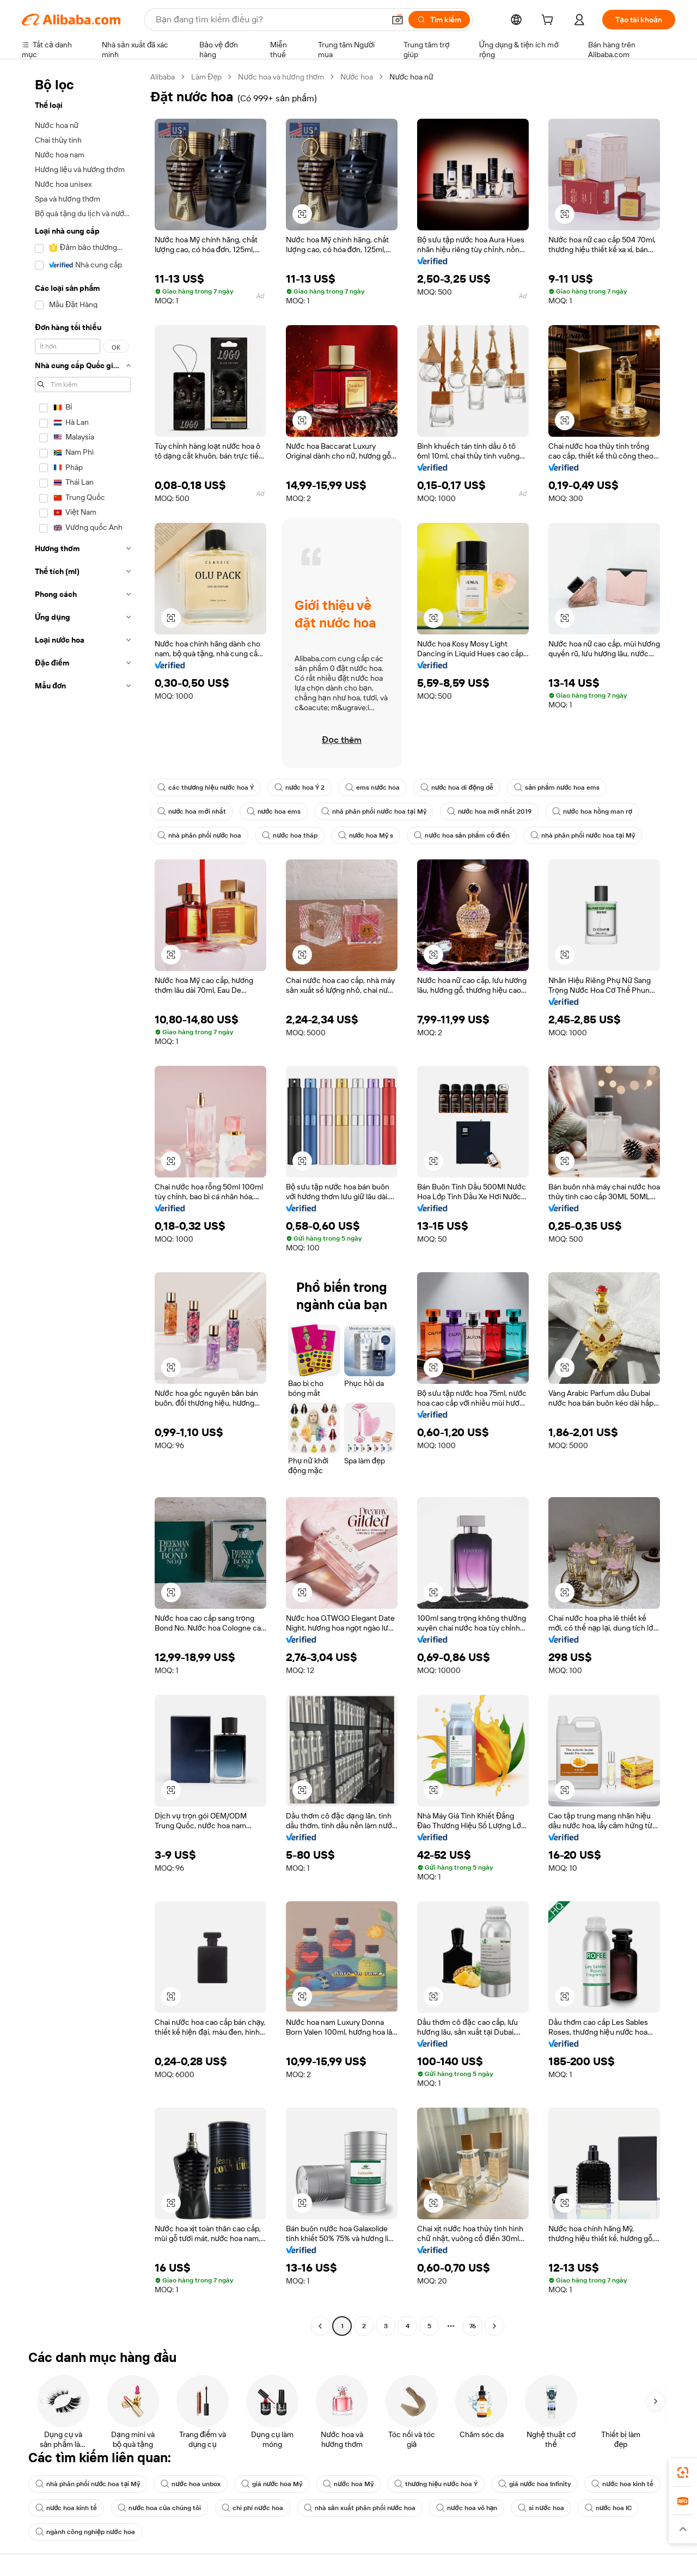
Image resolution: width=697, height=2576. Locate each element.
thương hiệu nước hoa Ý (436, 2484)
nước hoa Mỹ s (365, 835)
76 (472, 2326)
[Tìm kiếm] (439, 19)
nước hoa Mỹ (348, 2484)
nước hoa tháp (289, 835)
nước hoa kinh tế (622, 2484)
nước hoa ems (274, 811)
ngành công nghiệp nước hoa (85, 2532)
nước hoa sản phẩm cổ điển (461, 835)
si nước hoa (541, 2508)
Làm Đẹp (206, 76)
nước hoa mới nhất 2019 (489, 811)
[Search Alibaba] (269, 20)
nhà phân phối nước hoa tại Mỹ (373, 811)
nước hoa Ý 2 (299, 787)
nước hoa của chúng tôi (159, 2508)
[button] (397, 19)
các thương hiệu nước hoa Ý (205, 787)
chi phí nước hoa (252, 2508)
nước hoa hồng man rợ (592, 811)
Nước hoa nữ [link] (411, 76)
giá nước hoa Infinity (534, 2484)
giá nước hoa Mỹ (271, 2484)
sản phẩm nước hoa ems (557, 787)
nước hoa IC (608, 2508)
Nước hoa (357, 76)
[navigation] (82, 1202)
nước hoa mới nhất (191, 811)
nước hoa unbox (190, 2484)
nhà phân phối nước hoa (199, 835)
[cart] (549, 21)
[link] (683, 2472)
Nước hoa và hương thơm (280, 76)
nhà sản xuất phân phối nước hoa (359, 2508)
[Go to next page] (494, 2326)
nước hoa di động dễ (456, 787)
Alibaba (162, 76)
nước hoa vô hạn (466, 2508)
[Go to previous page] (320, 2326)
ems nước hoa (372, 787)
